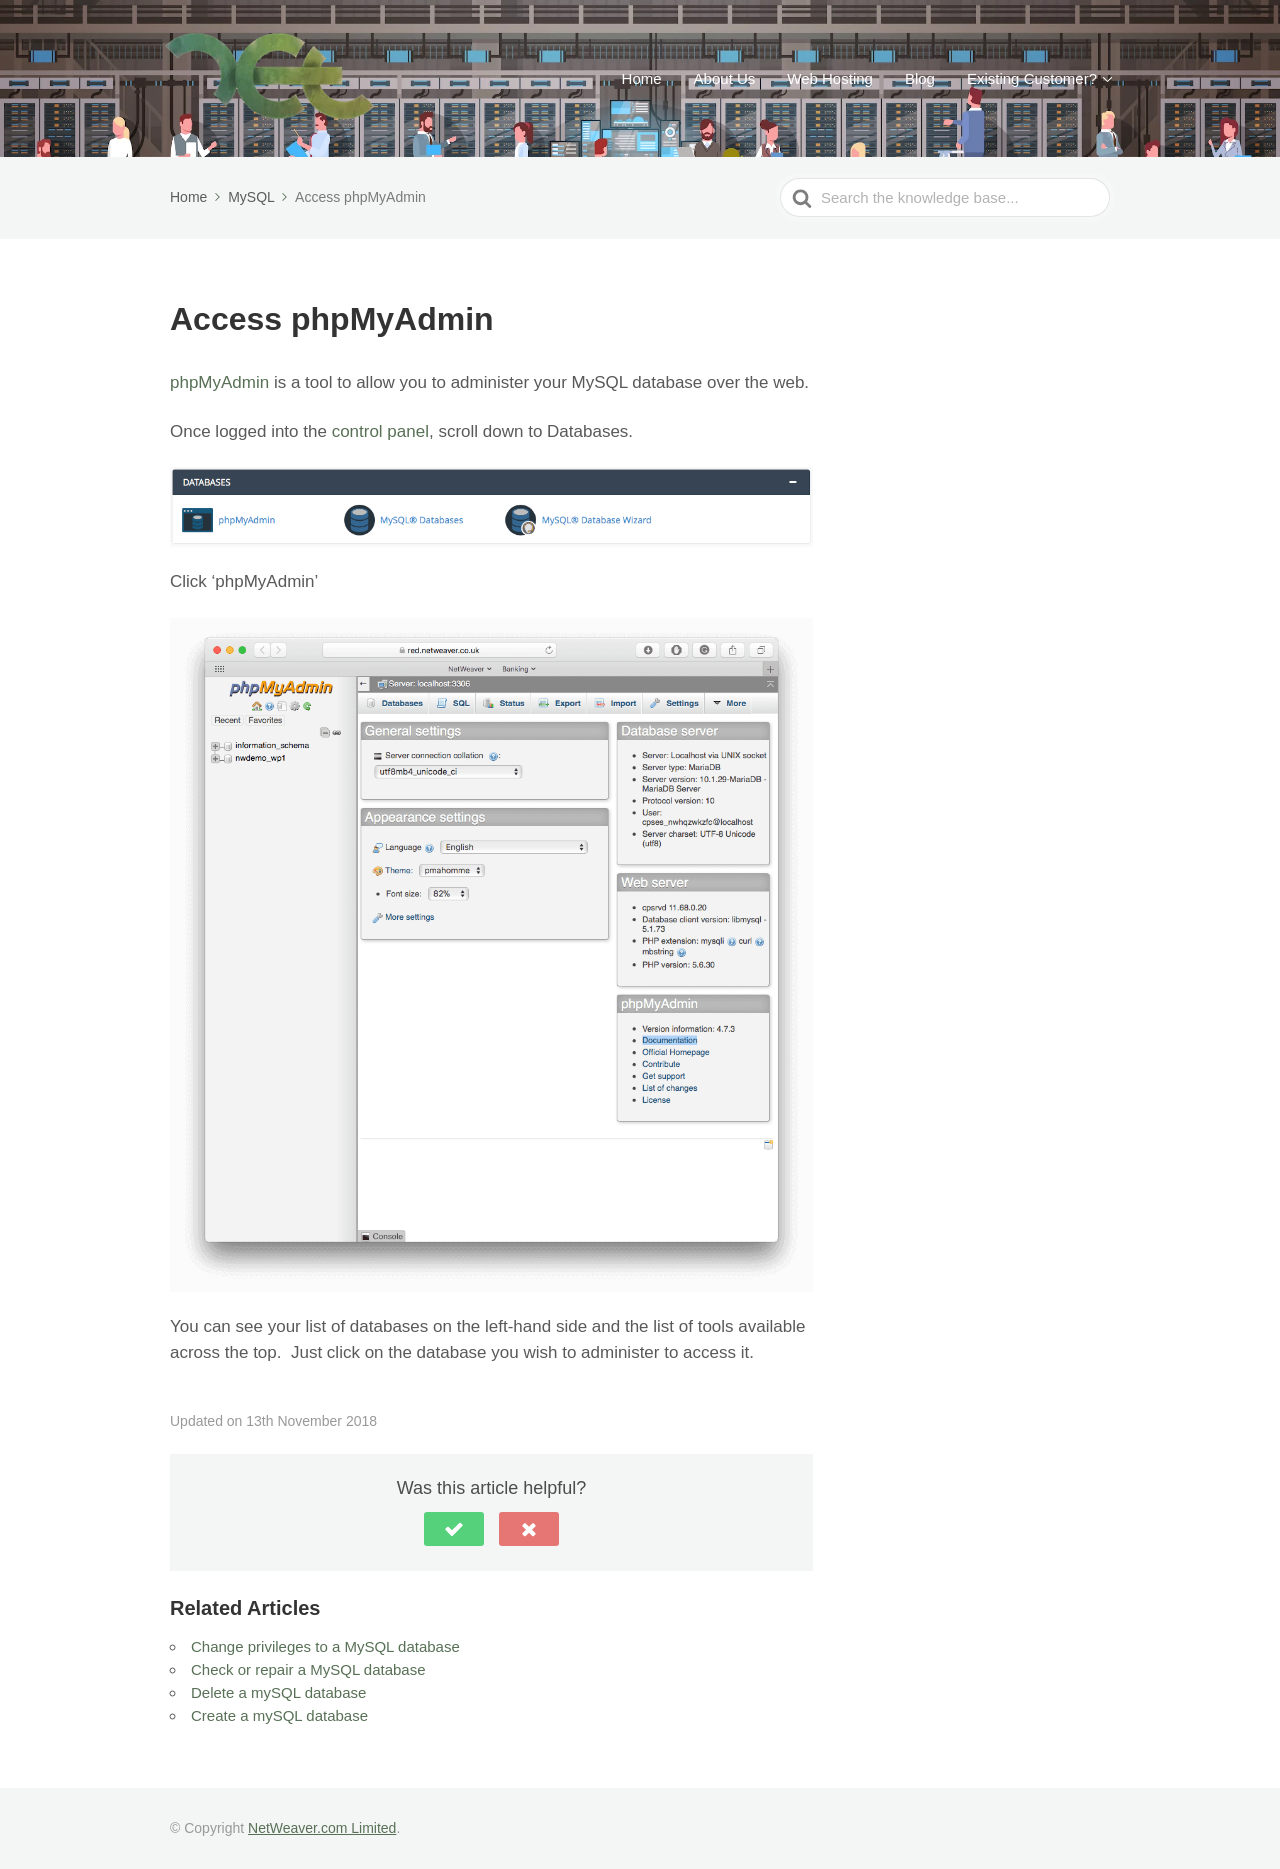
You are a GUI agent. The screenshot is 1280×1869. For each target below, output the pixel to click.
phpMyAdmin (219, 382)
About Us (725, 78)
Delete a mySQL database (278, 1692)
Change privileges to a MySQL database (325, 1646)
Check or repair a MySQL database (308, 1669)
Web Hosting (830, 78)
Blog (920, 78)
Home (642, 78)
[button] (454, 1529)
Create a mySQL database (279, 1715)
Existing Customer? (1032, 78)
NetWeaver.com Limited (322, 1828)
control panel (380, 431)
